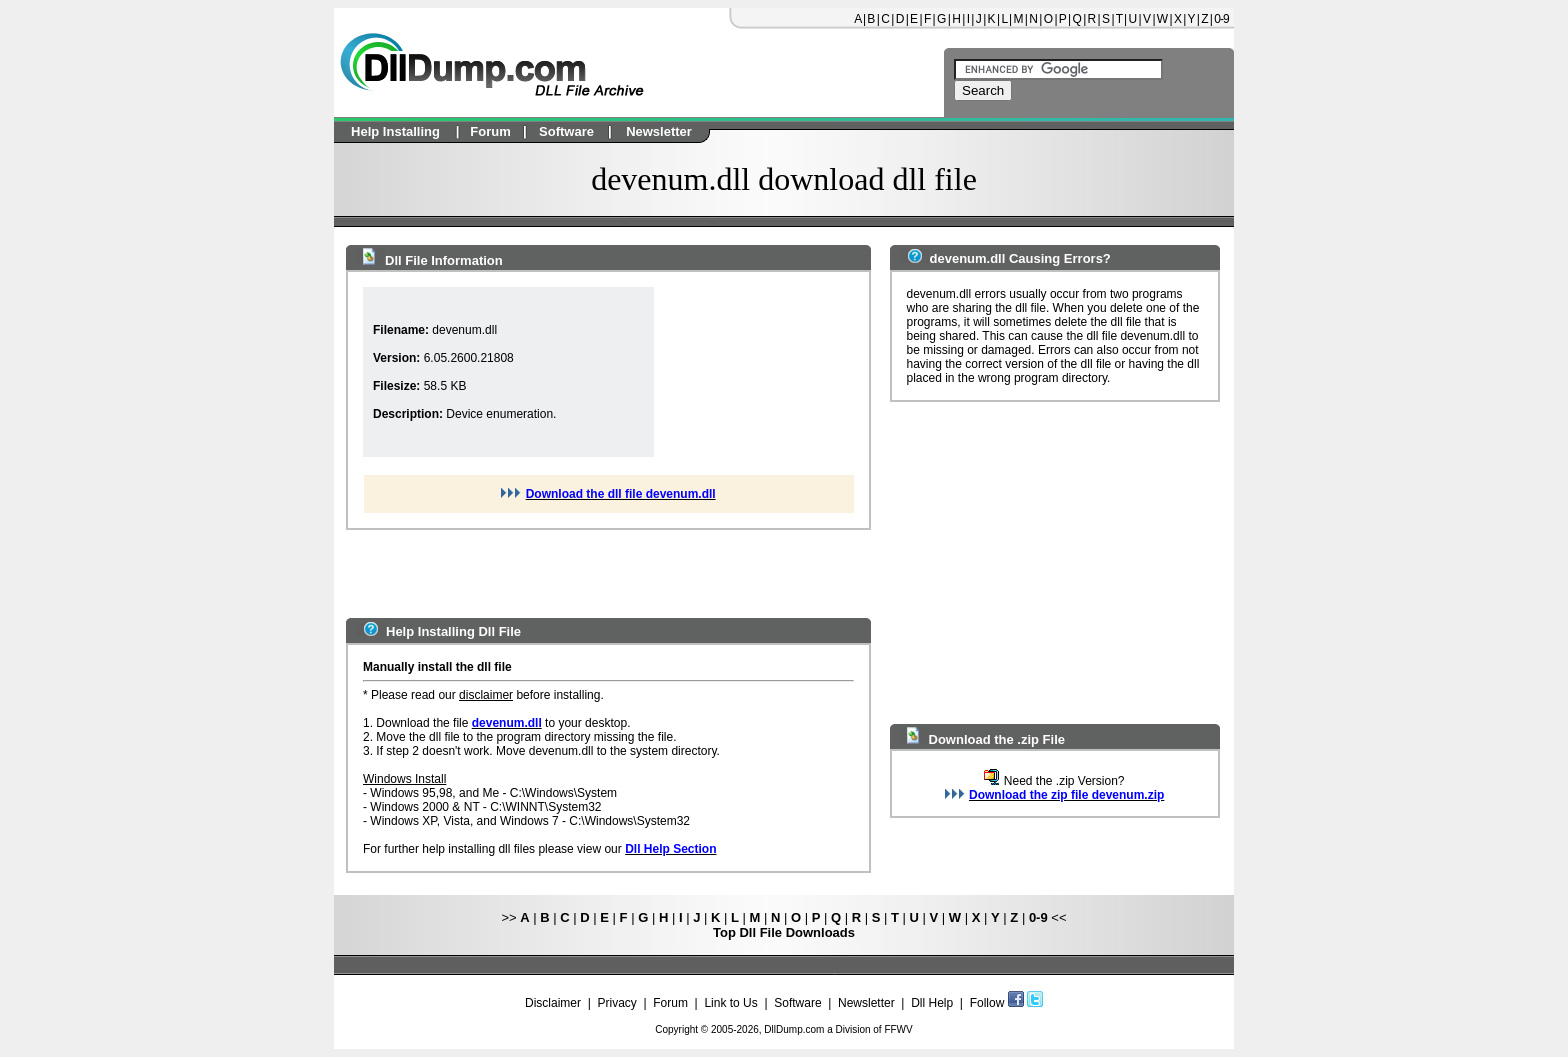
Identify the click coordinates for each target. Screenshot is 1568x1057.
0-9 (1221, 19)
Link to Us (730, 1003)
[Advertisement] (754, 372)
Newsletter (866, 1003)
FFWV (898, 1029)
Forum (670, 1003)
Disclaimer (553, 1003)
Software (797, 1003)
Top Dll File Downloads (784, 932)
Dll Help (932, 1003)
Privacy (616, 1003)
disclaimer (486, 695)
